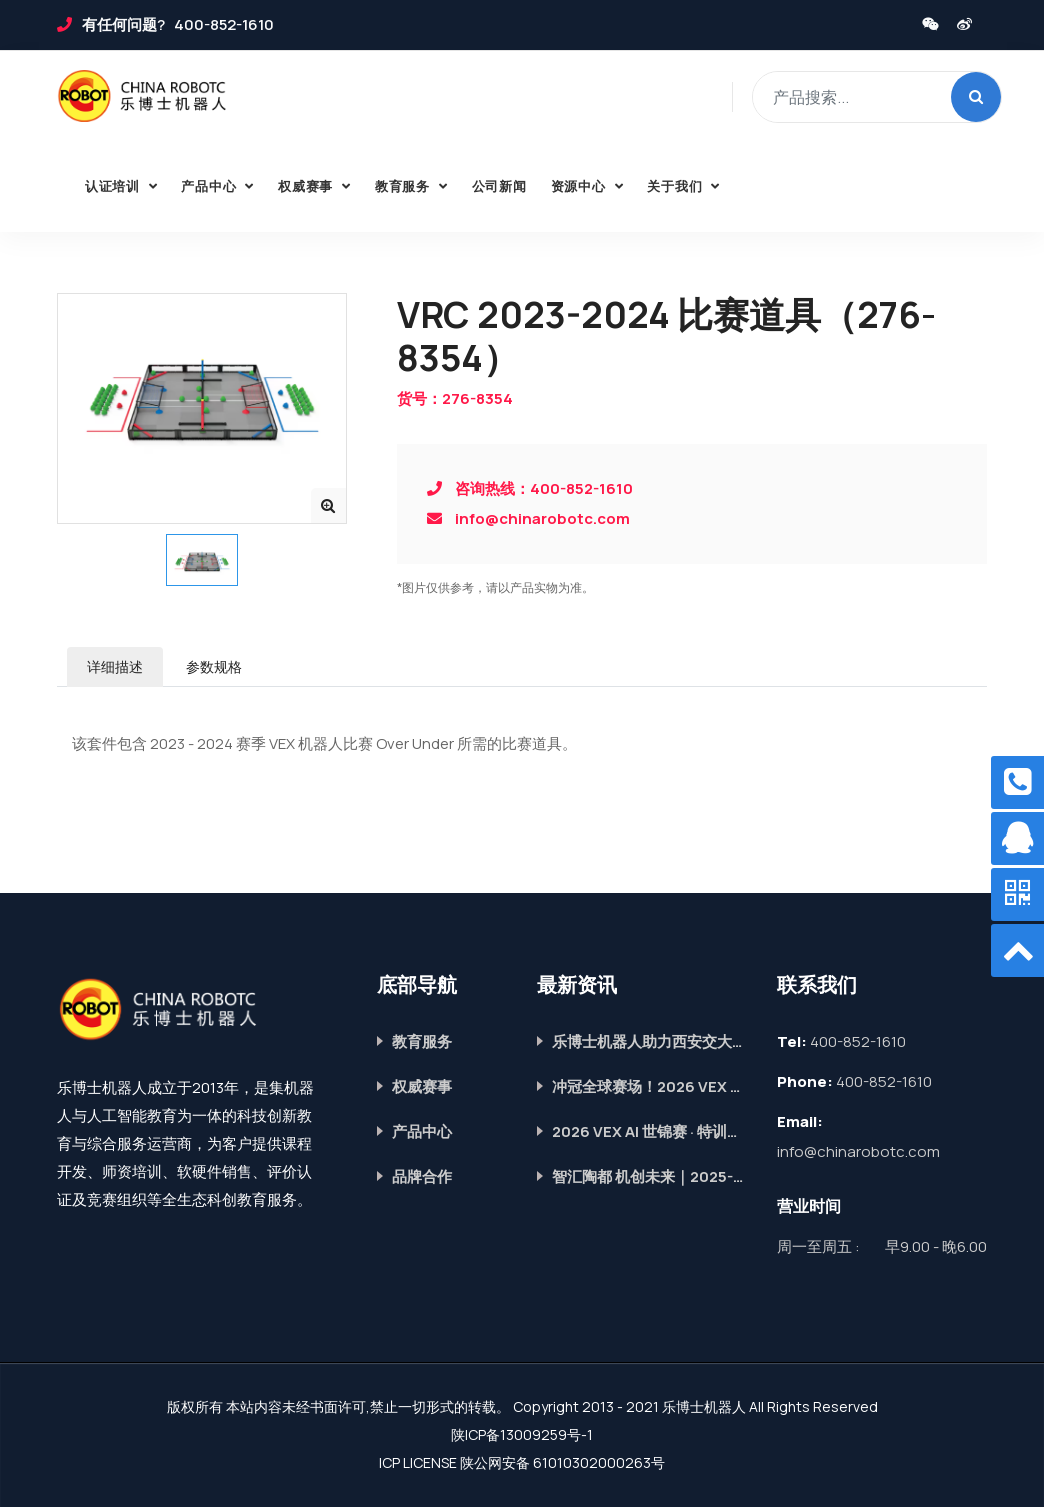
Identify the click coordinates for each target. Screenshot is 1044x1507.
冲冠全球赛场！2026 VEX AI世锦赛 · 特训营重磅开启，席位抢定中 (649, 1086)
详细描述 (115, 666)
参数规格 (214, 666)
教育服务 (404, 186)
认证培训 (114, 186)
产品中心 (210, 186)
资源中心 (580, 186)
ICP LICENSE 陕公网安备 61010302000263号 (522, 1462)
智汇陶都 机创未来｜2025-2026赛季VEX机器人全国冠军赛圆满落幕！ (649, 1176)
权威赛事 (307, 186)
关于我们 (676, 186)
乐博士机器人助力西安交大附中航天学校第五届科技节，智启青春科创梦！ (649, 1041)
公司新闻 (499, 186)
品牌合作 (422, 1176)
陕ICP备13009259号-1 (522, 1434)
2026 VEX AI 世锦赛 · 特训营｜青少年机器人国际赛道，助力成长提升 (649, 1131)
